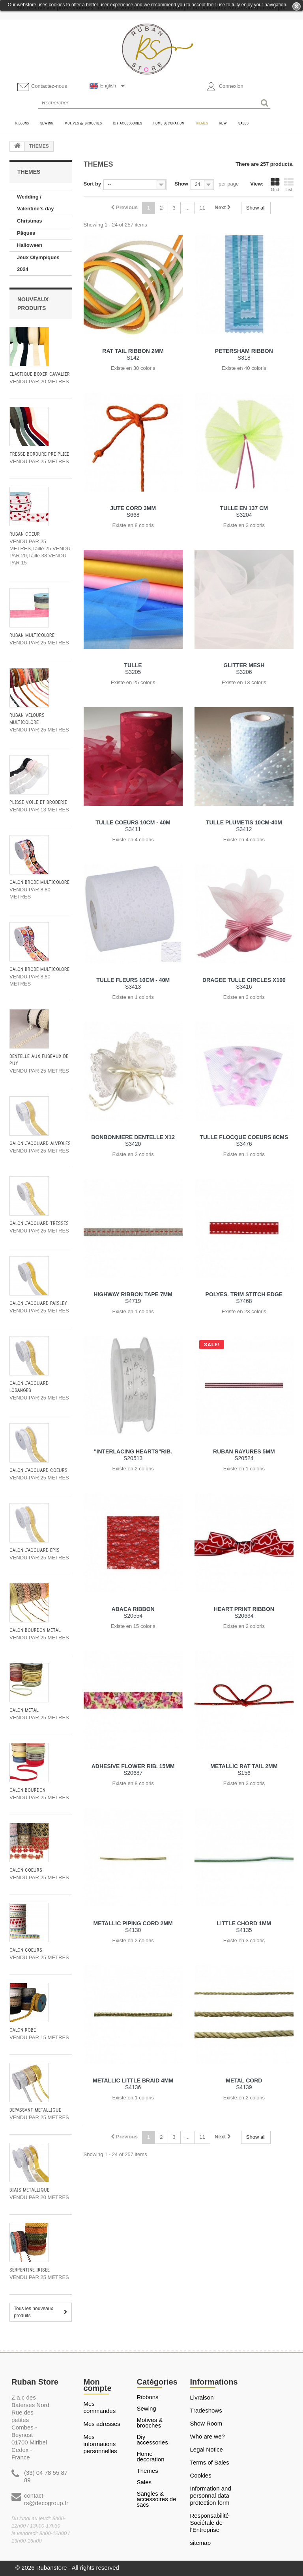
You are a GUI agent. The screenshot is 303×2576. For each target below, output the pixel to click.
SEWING (146, 2408)
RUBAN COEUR (24, 534)
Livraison (202, 2397)
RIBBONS (148, 2397)
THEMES (147, 2471)
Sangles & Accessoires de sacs (156, 2499)
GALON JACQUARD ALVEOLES (40, 1144)
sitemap (200, 2542)
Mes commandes (100, 2407)
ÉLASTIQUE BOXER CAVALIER (39, 374)
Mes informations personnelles (100, 2443)
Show (181, 184)
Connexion (225, 86)
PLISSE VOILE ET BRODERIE (38, 802)
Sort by (92, 184)
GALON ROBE (22, 2030)
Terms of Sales (209, 2462)
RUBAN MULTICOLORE (31, 635)
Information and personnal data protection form (210, 2495)
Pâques (26, 233)
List (289, 185)
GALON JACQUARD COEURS (38, 1471)
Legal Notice (206, 2449)
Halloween (29, 245)
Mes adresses (102, 2423)
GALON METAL (24, 1710)
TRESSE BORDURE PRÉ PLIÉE (39, 454)
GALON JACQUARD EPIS (34, 1550)
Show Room (206, 2423)
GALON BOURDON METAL (35, 1630)
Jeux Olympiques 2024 (38, 263)
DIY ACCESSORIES (152, 2439)
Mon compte (98, 2384)
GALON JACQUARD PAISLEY (38, 1304)
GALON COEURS (25, 1870)
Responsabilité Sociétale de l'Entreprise (209, 2522)
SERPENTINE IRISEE (29, 2270)
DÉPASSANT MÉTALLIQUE (35, 2110)
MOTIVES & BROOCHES (150, 2422)
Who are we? (207, 2436)
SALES (144, 2482)
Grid (275, 185)
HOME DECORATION (151, 2456)
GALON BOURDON (27, 1790)
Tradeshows (206, 2410)
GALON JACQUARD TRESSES (39, 1224)
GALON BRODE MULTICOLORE (39, 882)
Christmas (29, 221)
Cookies (200, 2475)
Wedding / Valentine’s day (35, 203)
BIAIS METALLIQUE (29, 2190)
